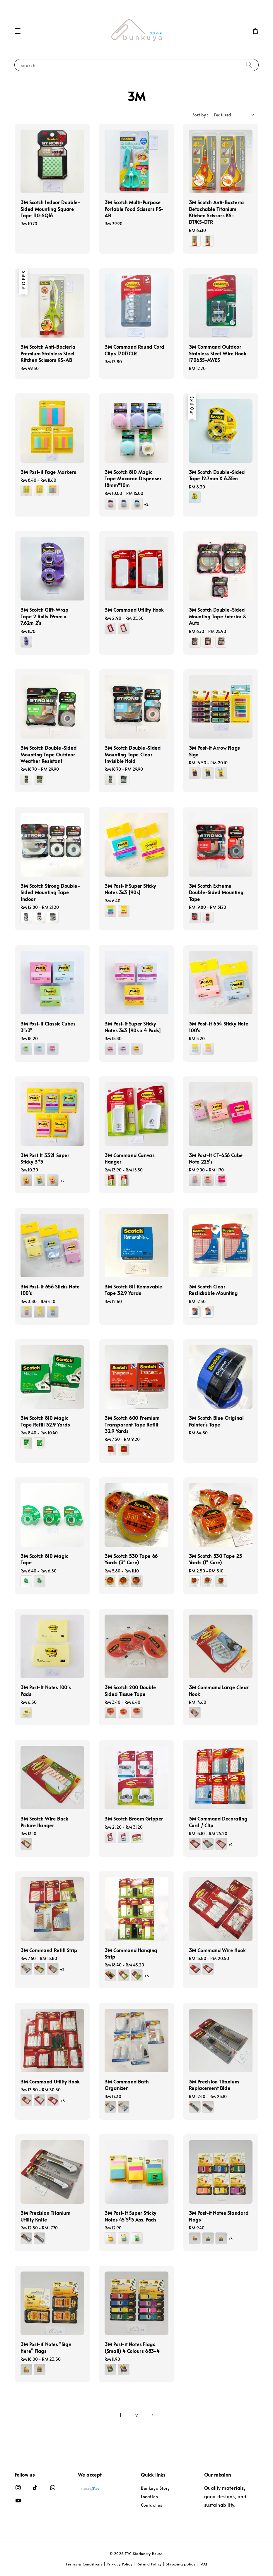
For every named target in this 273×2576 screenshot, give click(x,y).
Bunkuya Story (155, 2488)
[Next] (152, 2415)
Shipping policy (180, 2564)
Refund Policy (149, 2564)
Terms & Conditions (84, 2564)
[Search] (249, 64)
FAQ (203, 2564)
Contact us (151, 2505)
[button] (17, 31)
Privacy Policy (119, 2564)
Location (149, 2496)
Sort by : (200, 115)
